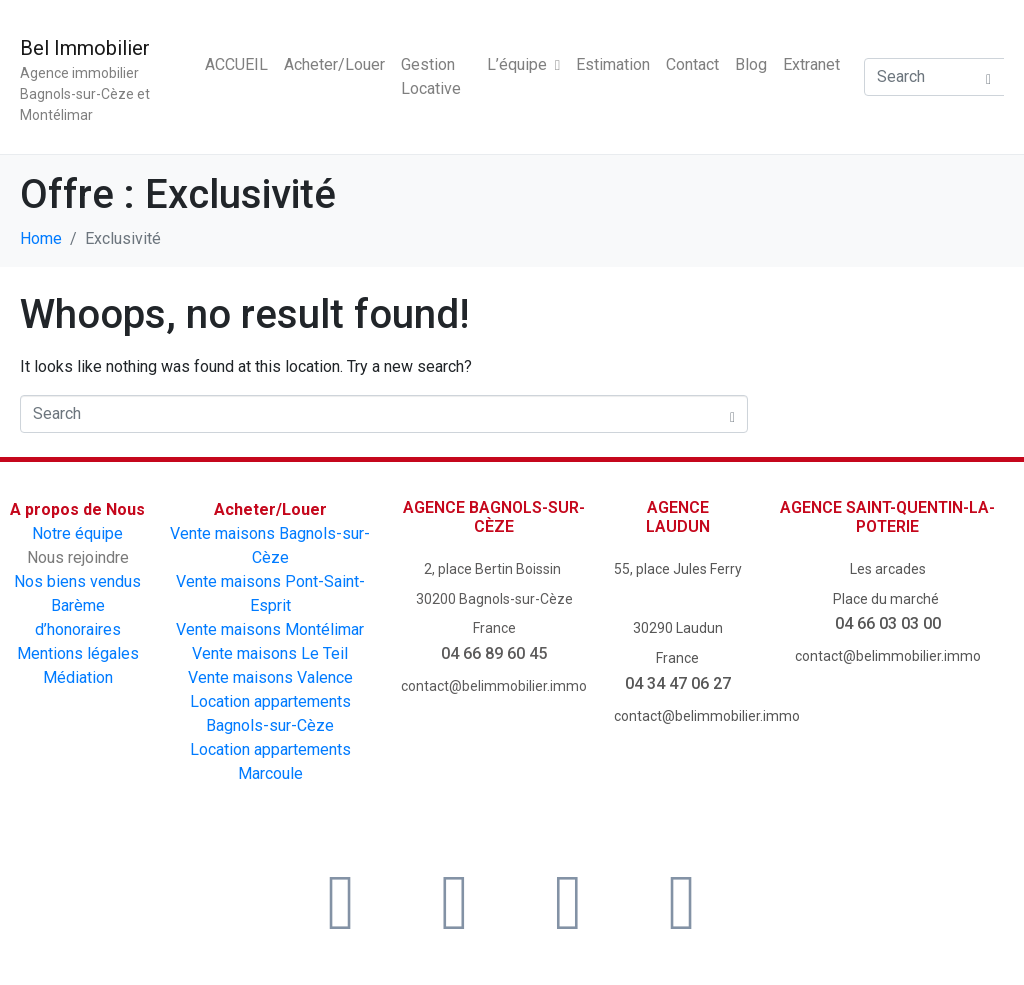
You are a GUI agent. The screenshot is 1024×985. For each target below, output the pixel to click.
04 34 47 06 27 (678, 683)
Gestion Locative (431, 76)
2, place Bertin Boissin (494, 569)
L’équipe (523, 64)
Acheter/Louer (334, 64)
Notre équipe (77, 533)
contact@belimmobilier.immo (494, 686)
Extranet (811, 64)
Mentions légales (78, 653)
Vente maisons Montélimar (270, 629)
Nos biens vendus (77, 581)
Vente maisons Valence (270, 677)
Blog (751, 64)
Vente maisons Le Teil (270, 653)
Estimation (613, 64)
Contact (692, 64)
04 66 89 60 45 (494, 653)
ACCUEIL (236, 64)
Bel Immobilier (85, 48)
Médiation (78, 677)
